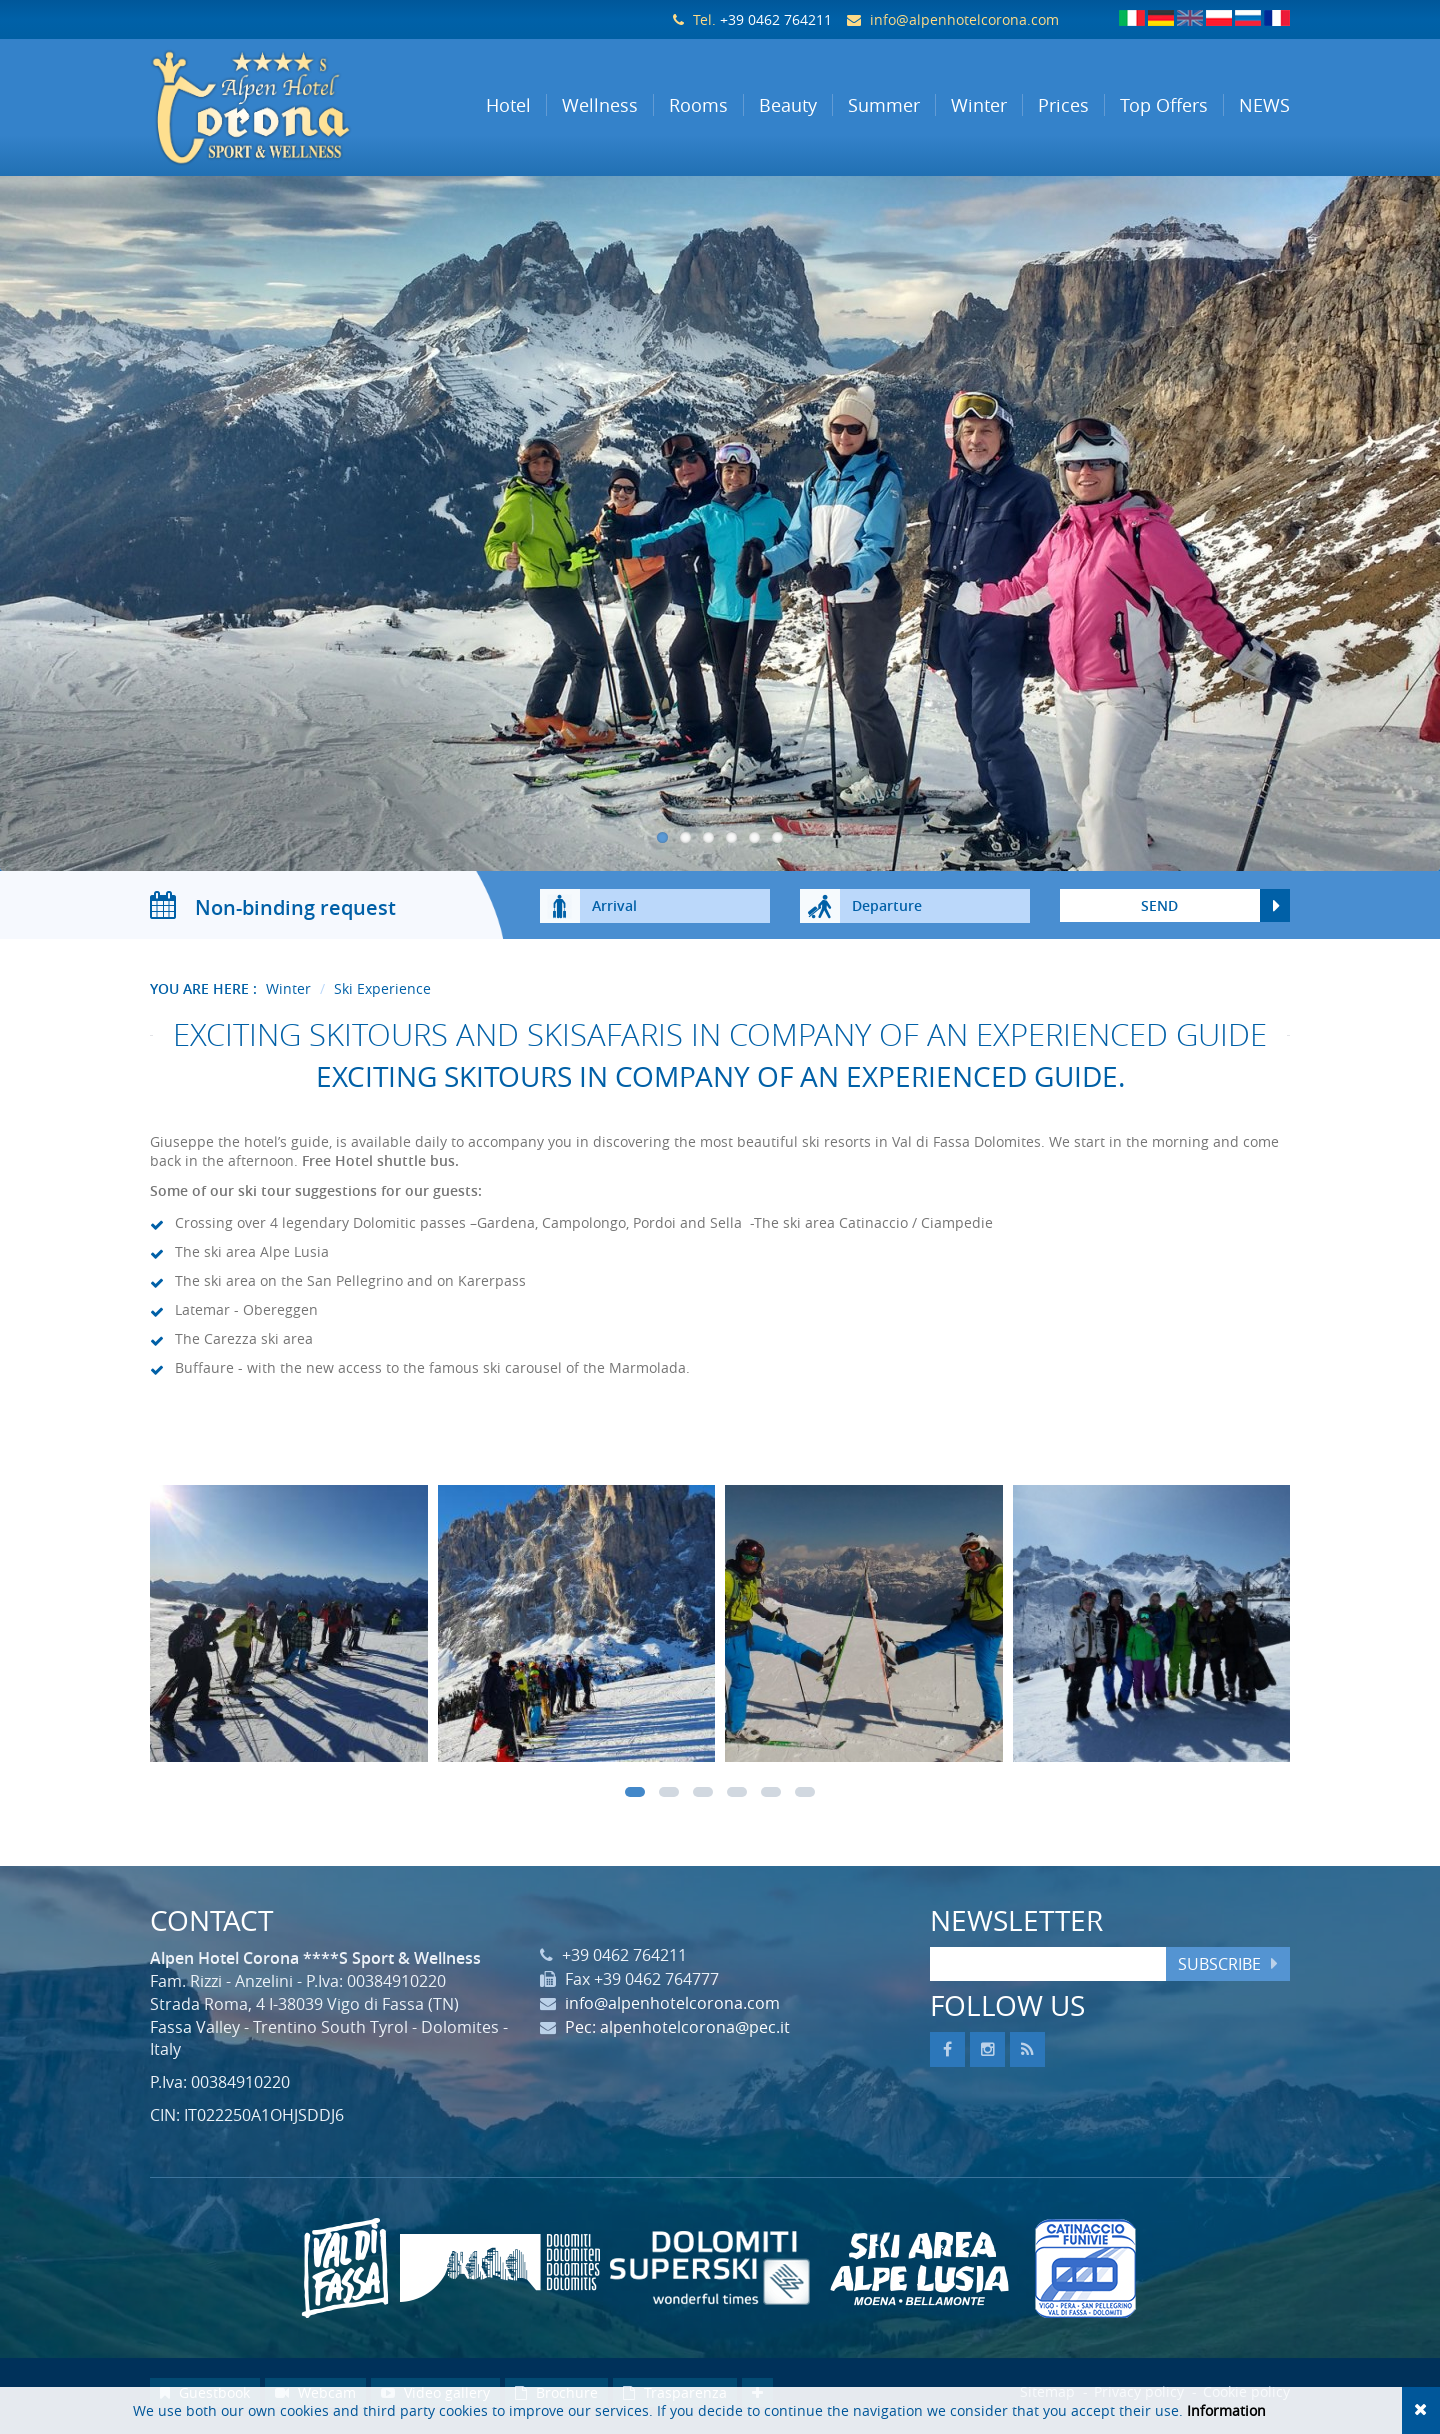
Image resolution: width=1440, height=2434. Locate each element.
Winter (288, 994)
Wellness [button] (600, 105)
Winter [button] (979, 105)
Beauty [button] (788, 105)
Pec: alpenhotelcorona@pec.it (677, 2034)
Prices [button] (1063, 105)
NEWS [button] (1264, 105)
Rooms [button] (698, 105)
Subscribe (1219, 1971)
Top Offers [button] (1164, 105)
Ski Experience (382, 994)
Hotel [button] (508, 105)
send (1159, 911)
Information (1226, 2410)
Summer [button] (884, 105)
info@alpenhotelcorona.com (964, 19)
